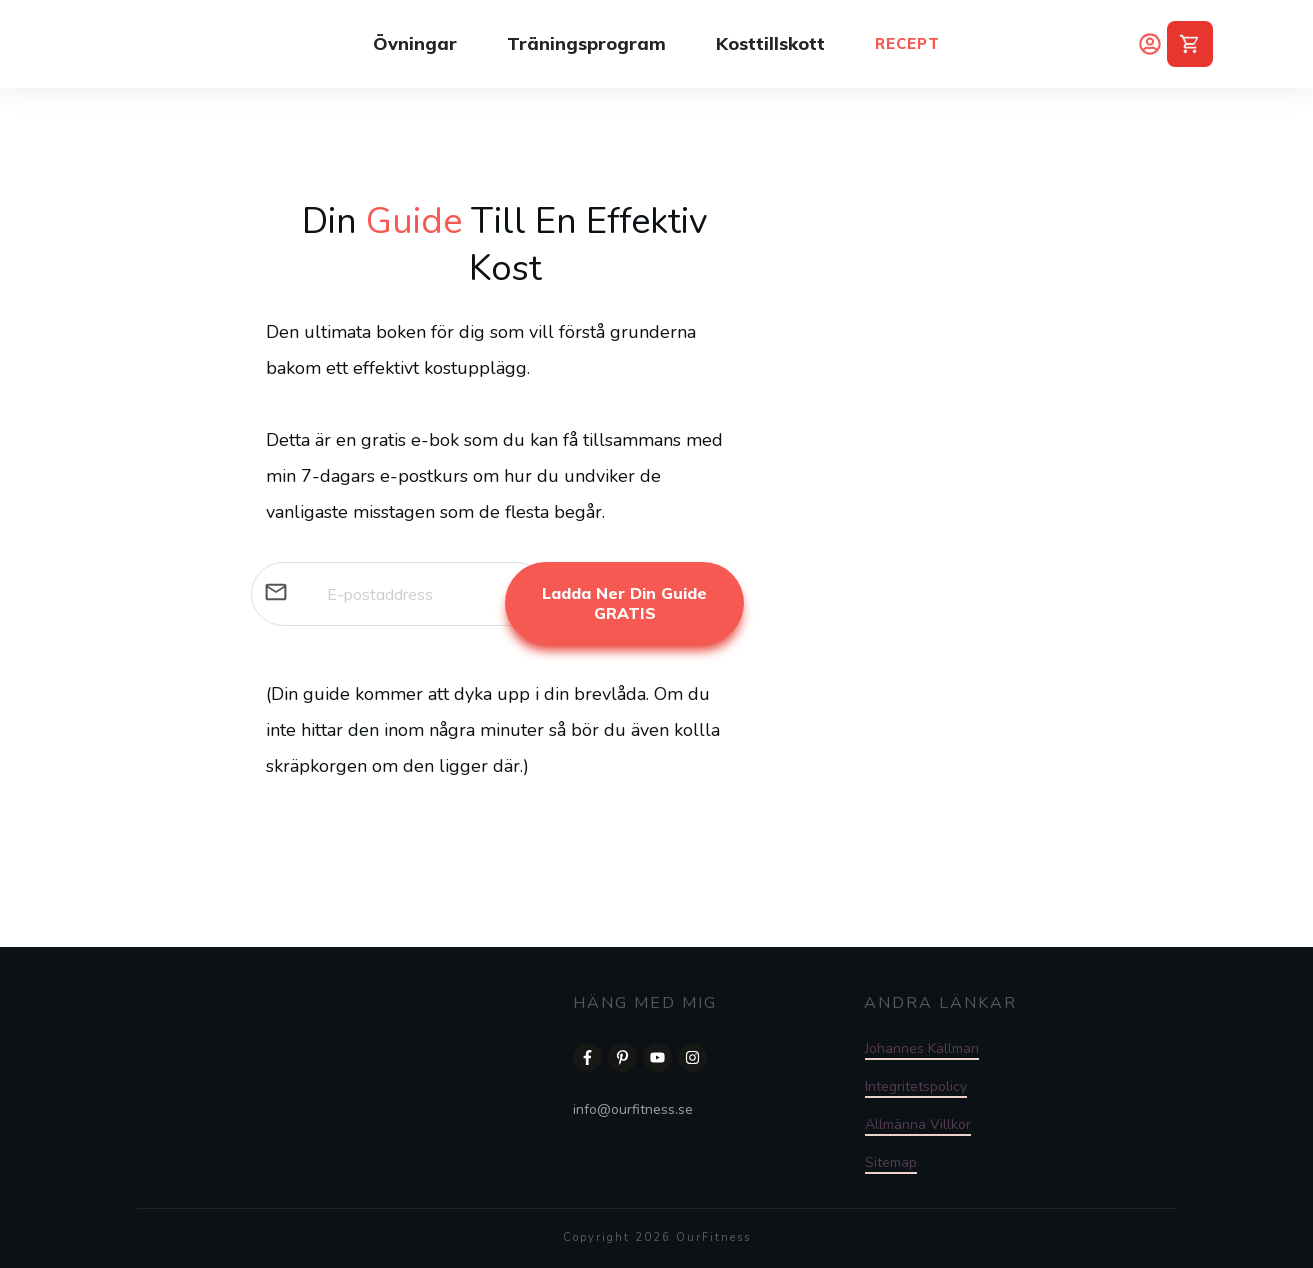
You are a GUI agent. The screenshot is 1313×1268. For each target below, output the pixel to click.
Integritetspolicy (916, 1086)
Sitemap (891, 1162)
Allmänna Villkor (918, 1124)
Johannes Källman (922, 1048)
